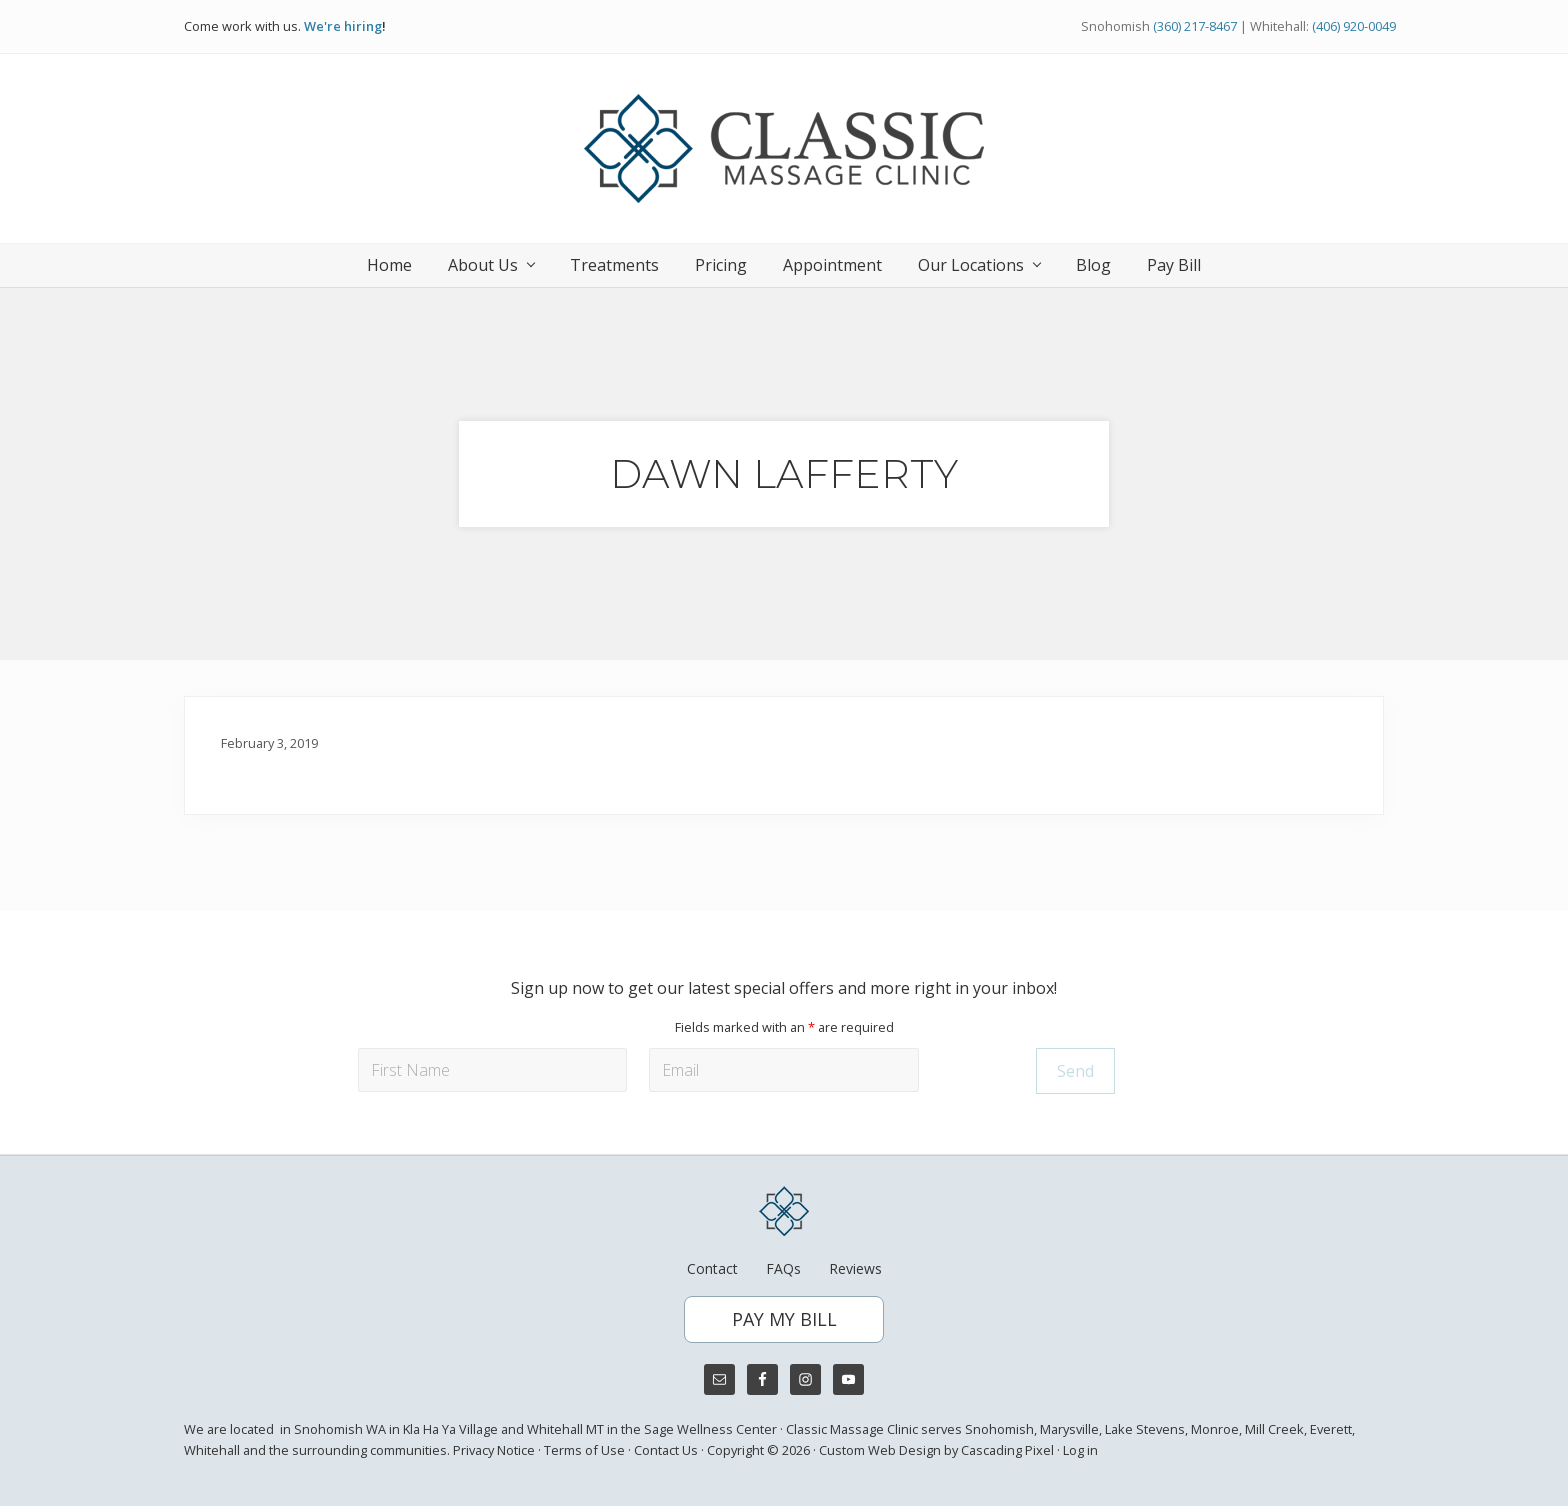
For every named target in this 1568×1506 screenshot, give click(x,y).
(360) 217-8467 (1195, 26)
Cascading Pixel (1007, 1450)
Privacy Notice (494, 1450)
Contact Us (666, 1450)
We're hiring (343, 26)
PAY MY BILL (784, 1319)
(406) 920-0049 (1354, 26)
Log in (1080, 1450)
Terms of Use (584, 1450)
